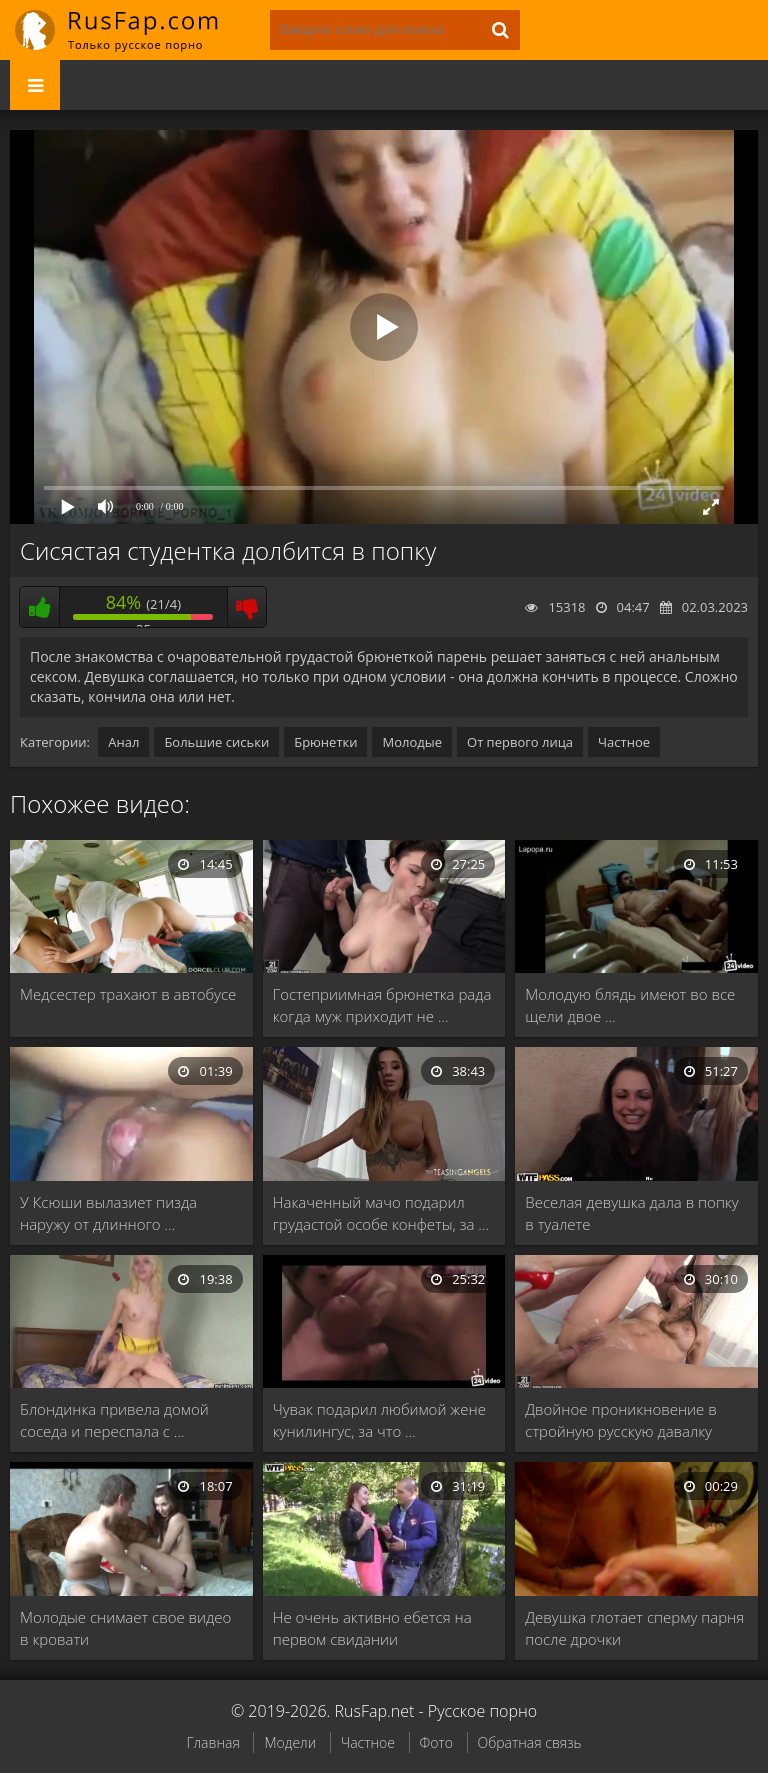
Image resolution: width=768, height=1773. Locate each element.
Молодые (412, 742)
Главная (212, 1742)
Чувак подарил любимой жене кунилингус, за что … (379, 1420)
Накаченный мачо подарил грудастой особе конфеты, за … (381, 1213)
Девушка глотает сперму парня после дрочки (634, 1628)
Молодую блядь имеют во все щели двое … (630, 1005)
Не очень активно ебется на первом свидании (372, 1628)
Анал (123, 742)
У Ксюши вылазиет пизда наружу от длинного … (108, 1213)
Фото (436, 1742)
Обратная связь (530, 1742)
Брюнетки (325, 742)
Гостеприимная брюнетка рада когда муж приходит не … (382, 1005)
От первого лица (520, 742)
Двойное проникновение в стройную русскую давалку (620, 1420)
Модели (290, 1742)
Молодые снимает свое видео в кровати (125, 1628)
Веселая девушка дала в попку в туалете (631, 1213)
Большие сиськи (216, 742)
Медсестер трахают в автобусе (128, 994)
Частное (624, 742)
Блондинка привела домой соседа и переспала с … (114, 1420)
